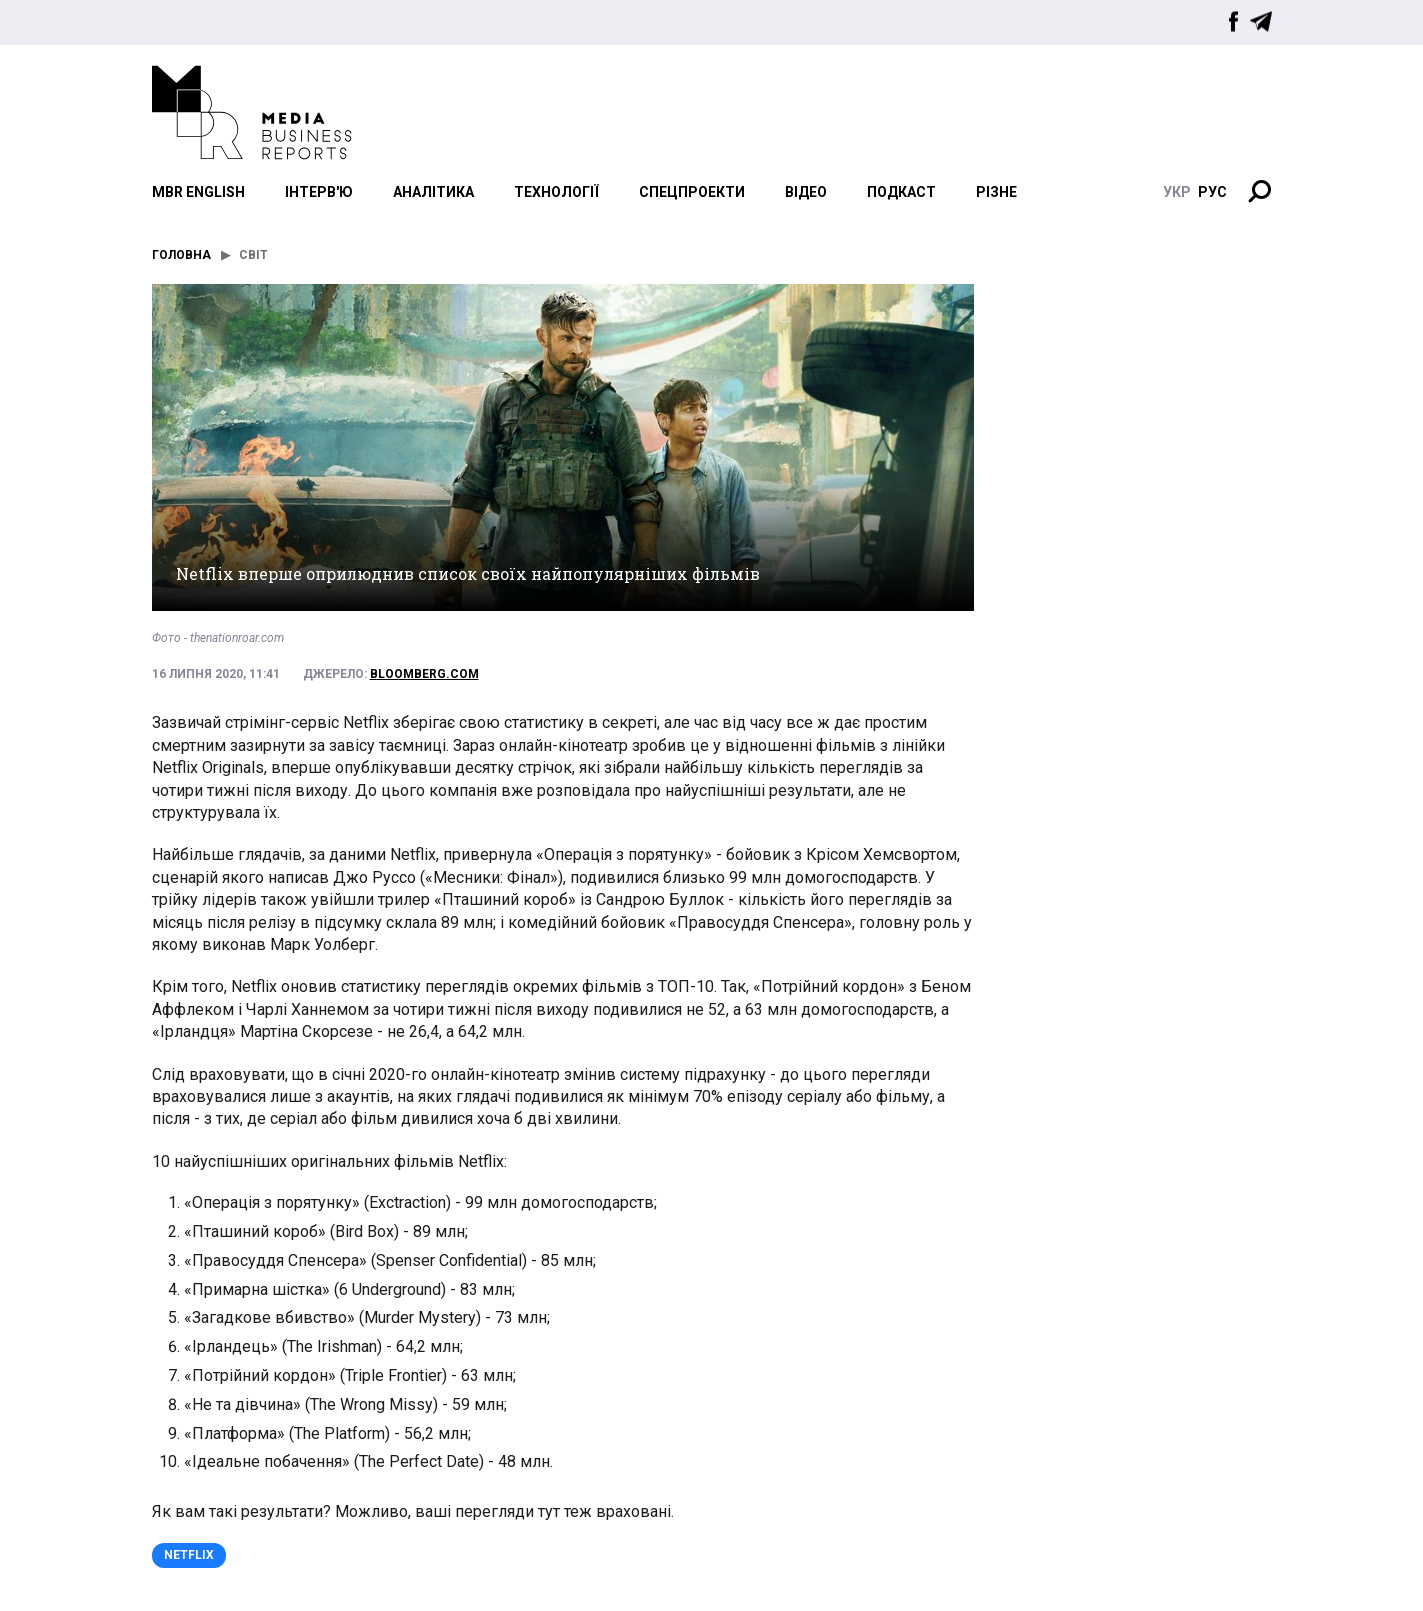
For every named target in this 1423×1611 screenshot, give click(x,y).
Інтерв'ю (319, 192)
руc (1212, 192)
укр (1177, 192)
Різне (996, 192)
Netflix (189, 1555)
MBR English (198, 192)
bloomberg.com (424, 674)
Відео (806, 192)
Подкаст (901, 192)
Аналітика (433, 192)
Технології (556, 192)
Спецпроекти (692, 192)
